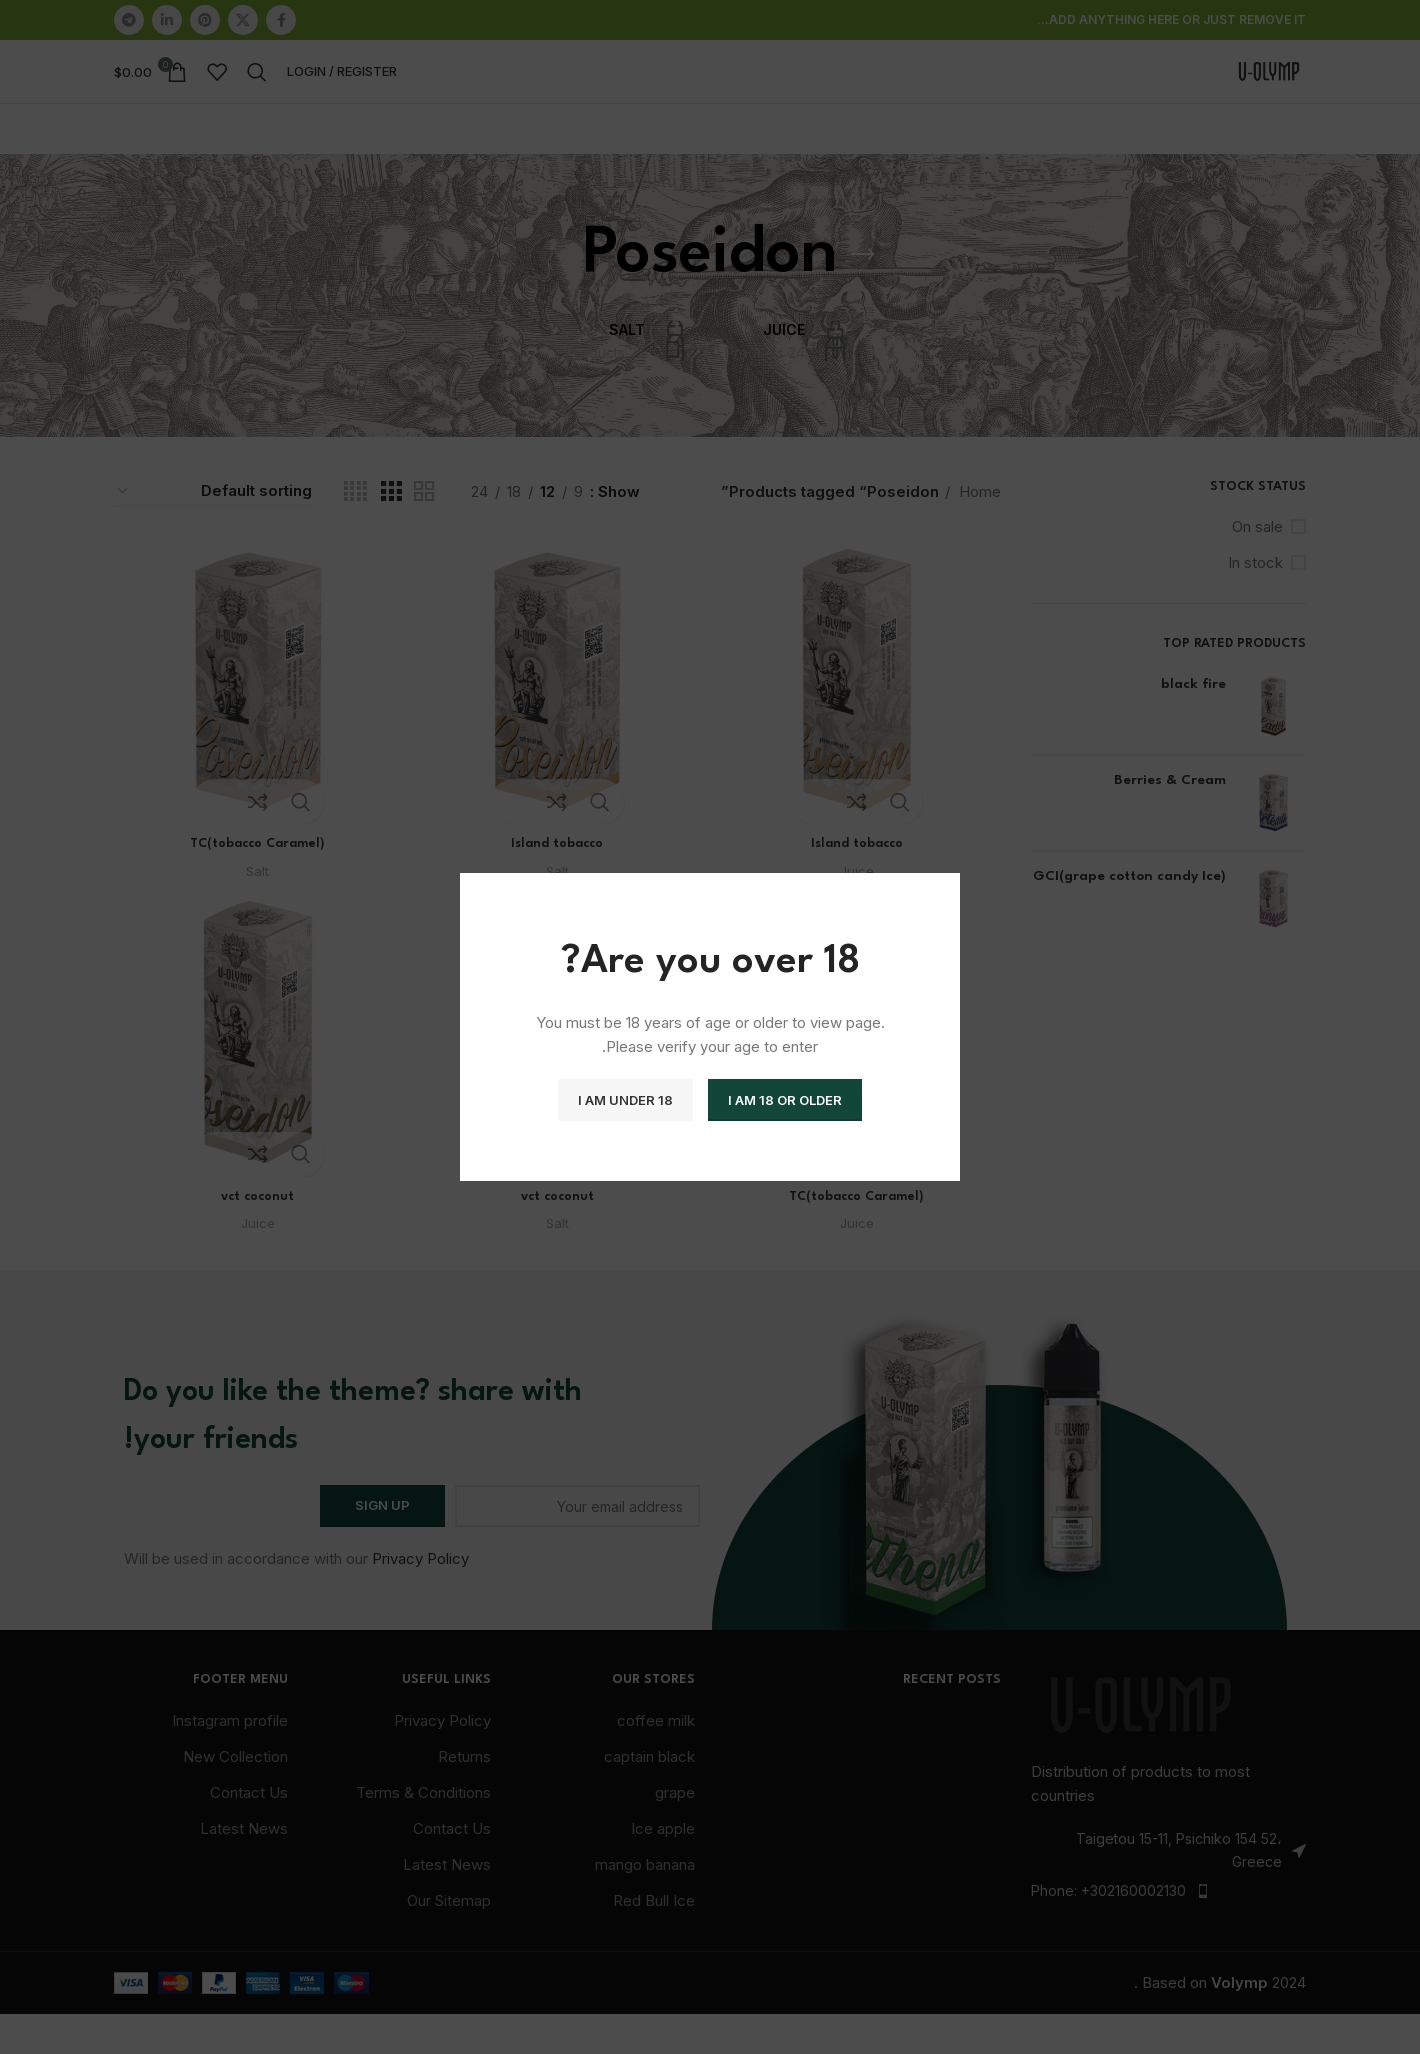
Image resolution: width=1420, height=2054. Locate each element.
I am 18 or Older (785, 1100)
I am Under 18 (625, 1100)
